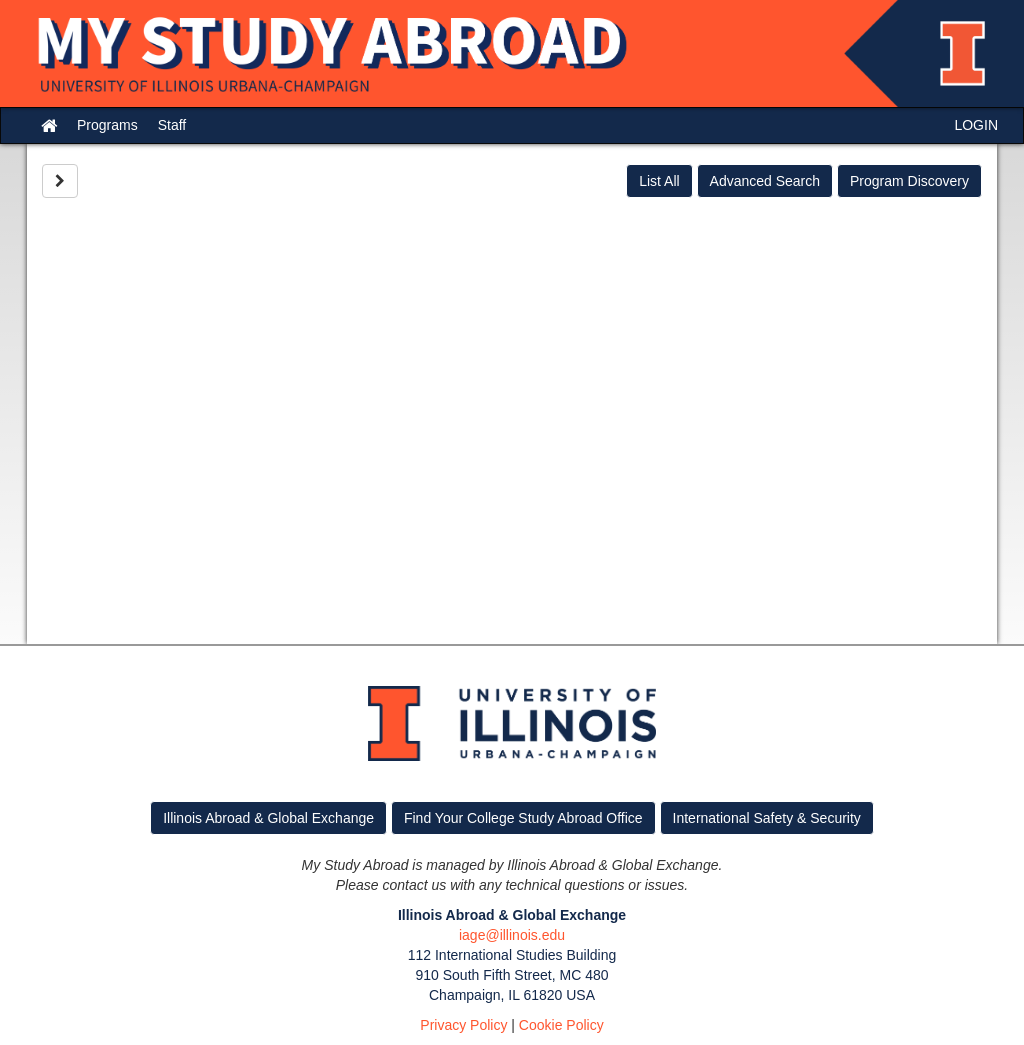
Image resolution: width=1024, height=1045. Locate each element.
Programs (107, 125)
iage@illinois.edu (512, 935)
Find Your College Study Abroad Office (523, 818)
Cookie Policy (561, 1025)
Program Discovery (909, 181)
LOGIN (976, 125)
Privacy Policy (463, 1025)
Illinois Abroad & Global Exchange (268, 818)
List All (659, 181)
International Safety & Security (767, 818)
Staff (172, 125)
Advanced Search (765, 181)
